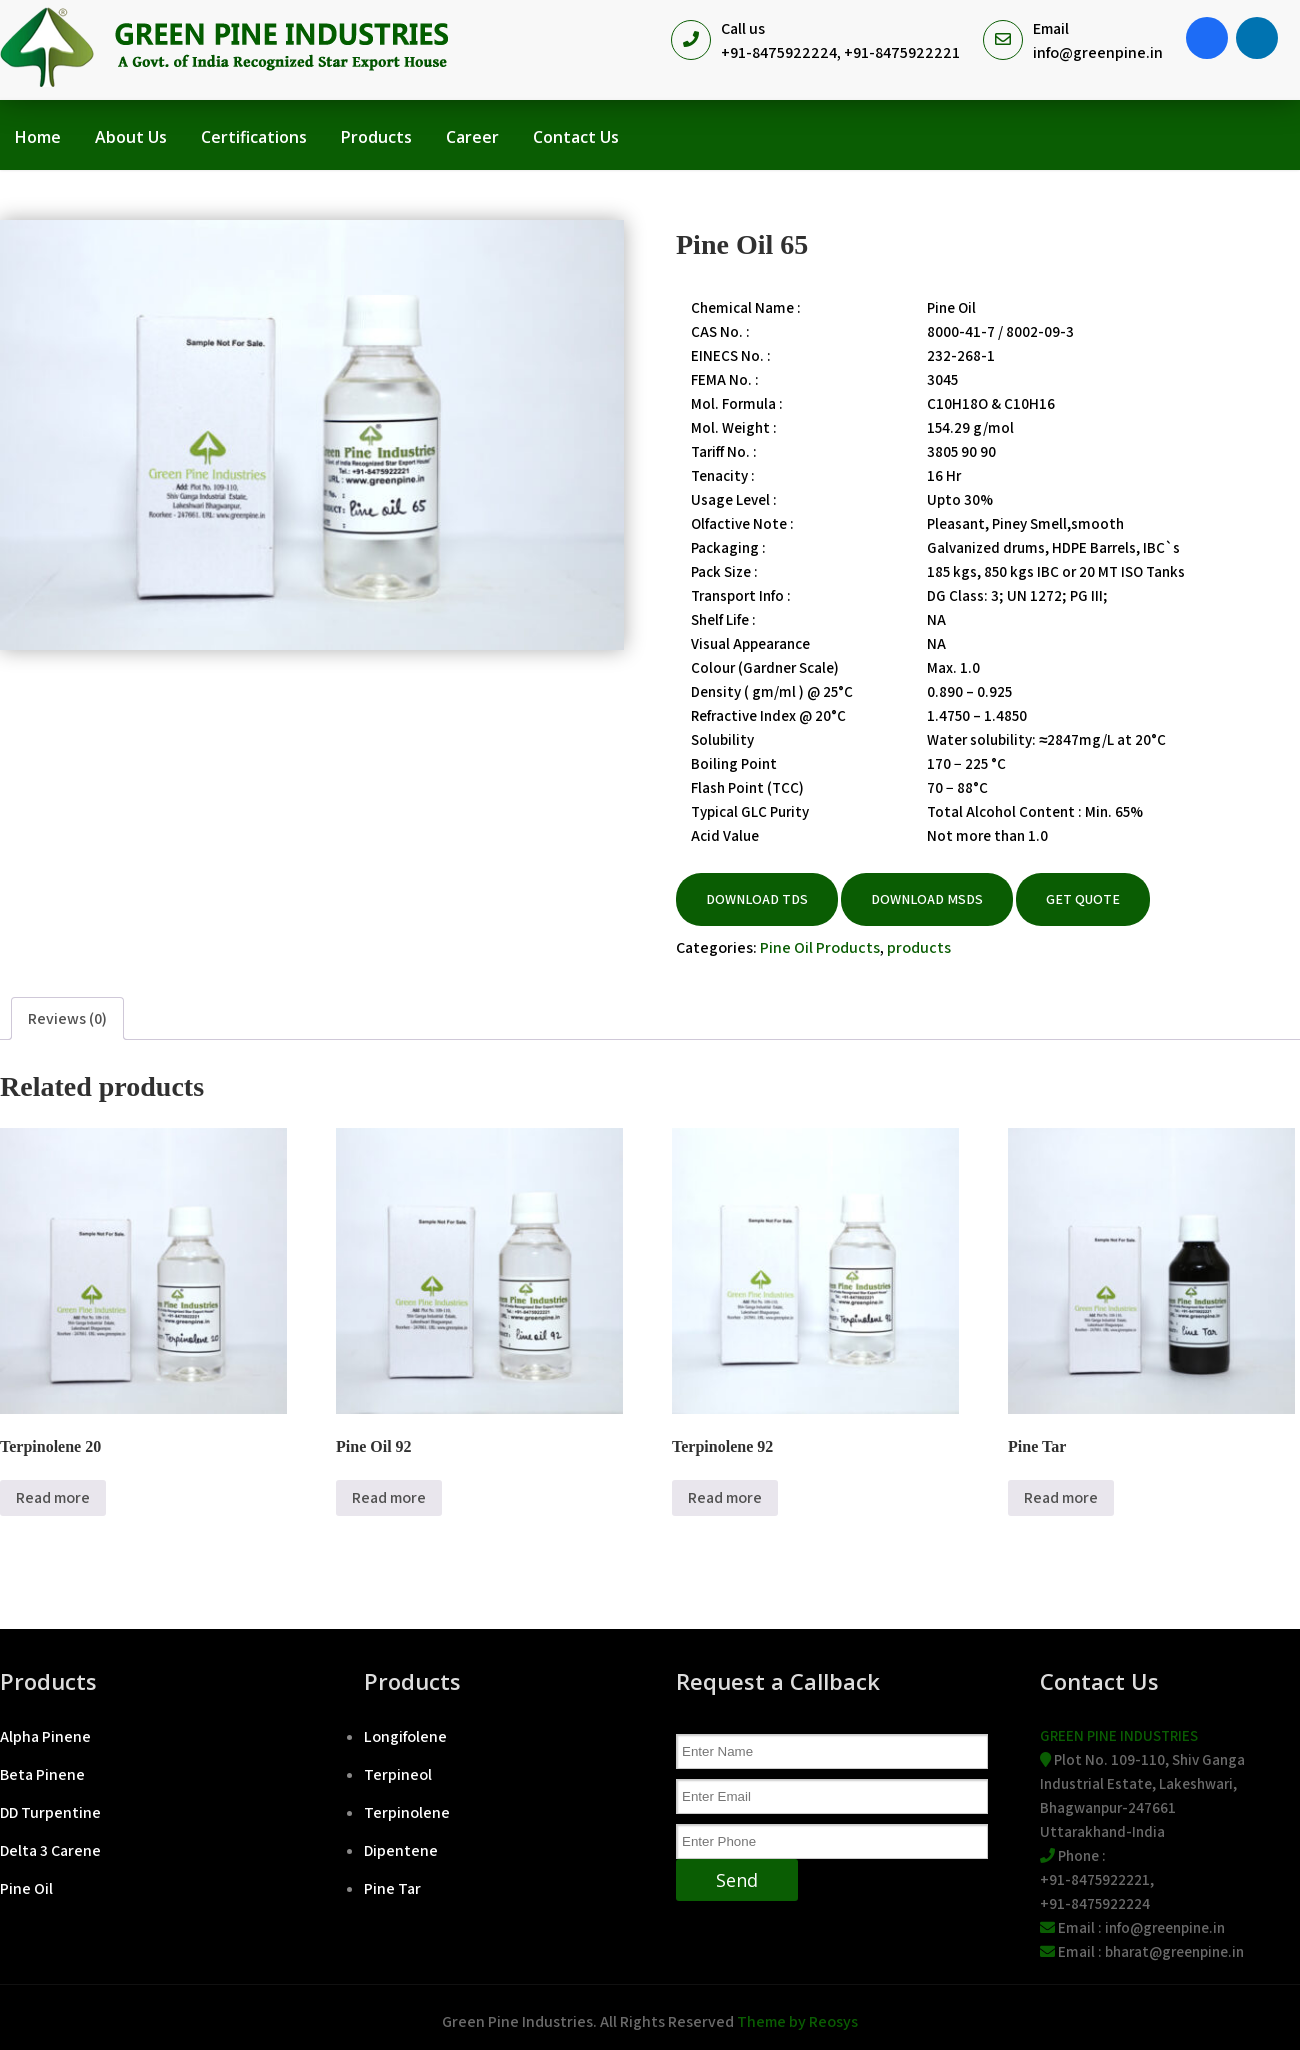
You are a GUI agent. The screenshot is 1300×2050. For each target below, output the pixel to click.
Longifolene (405, 1736)
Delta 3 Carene (50, 1850)
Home (38, 137)
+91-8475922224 (779, 52)
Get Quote (1083, 899)
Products (376, 137)
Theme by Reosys (797, 2021)
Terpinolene (407, 1812)
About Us (131, 137)
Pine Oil (26, 1888)
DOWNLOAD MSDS (927, 899)
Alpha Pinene (45, 1736)
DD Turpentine (50, 1812)
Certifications (254, 137)
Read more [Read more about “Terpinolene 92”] (725, 1497)
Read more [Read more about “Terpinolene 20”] (53, 1497)
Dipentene (401, 1850)
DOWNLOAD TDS (757, 899)
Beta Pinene (42, 1774)
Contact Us (576, 137)
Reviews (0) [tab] (67, 1018)
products (919, 947)
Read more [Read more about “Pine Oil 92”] (389, 1497)
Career (472, 137)
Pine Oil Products (820, 947)
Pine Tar (392, 1888)
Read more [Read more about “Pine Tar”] (1061, 1497)
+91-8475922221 (902, 52)
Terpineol (398, 1774)
